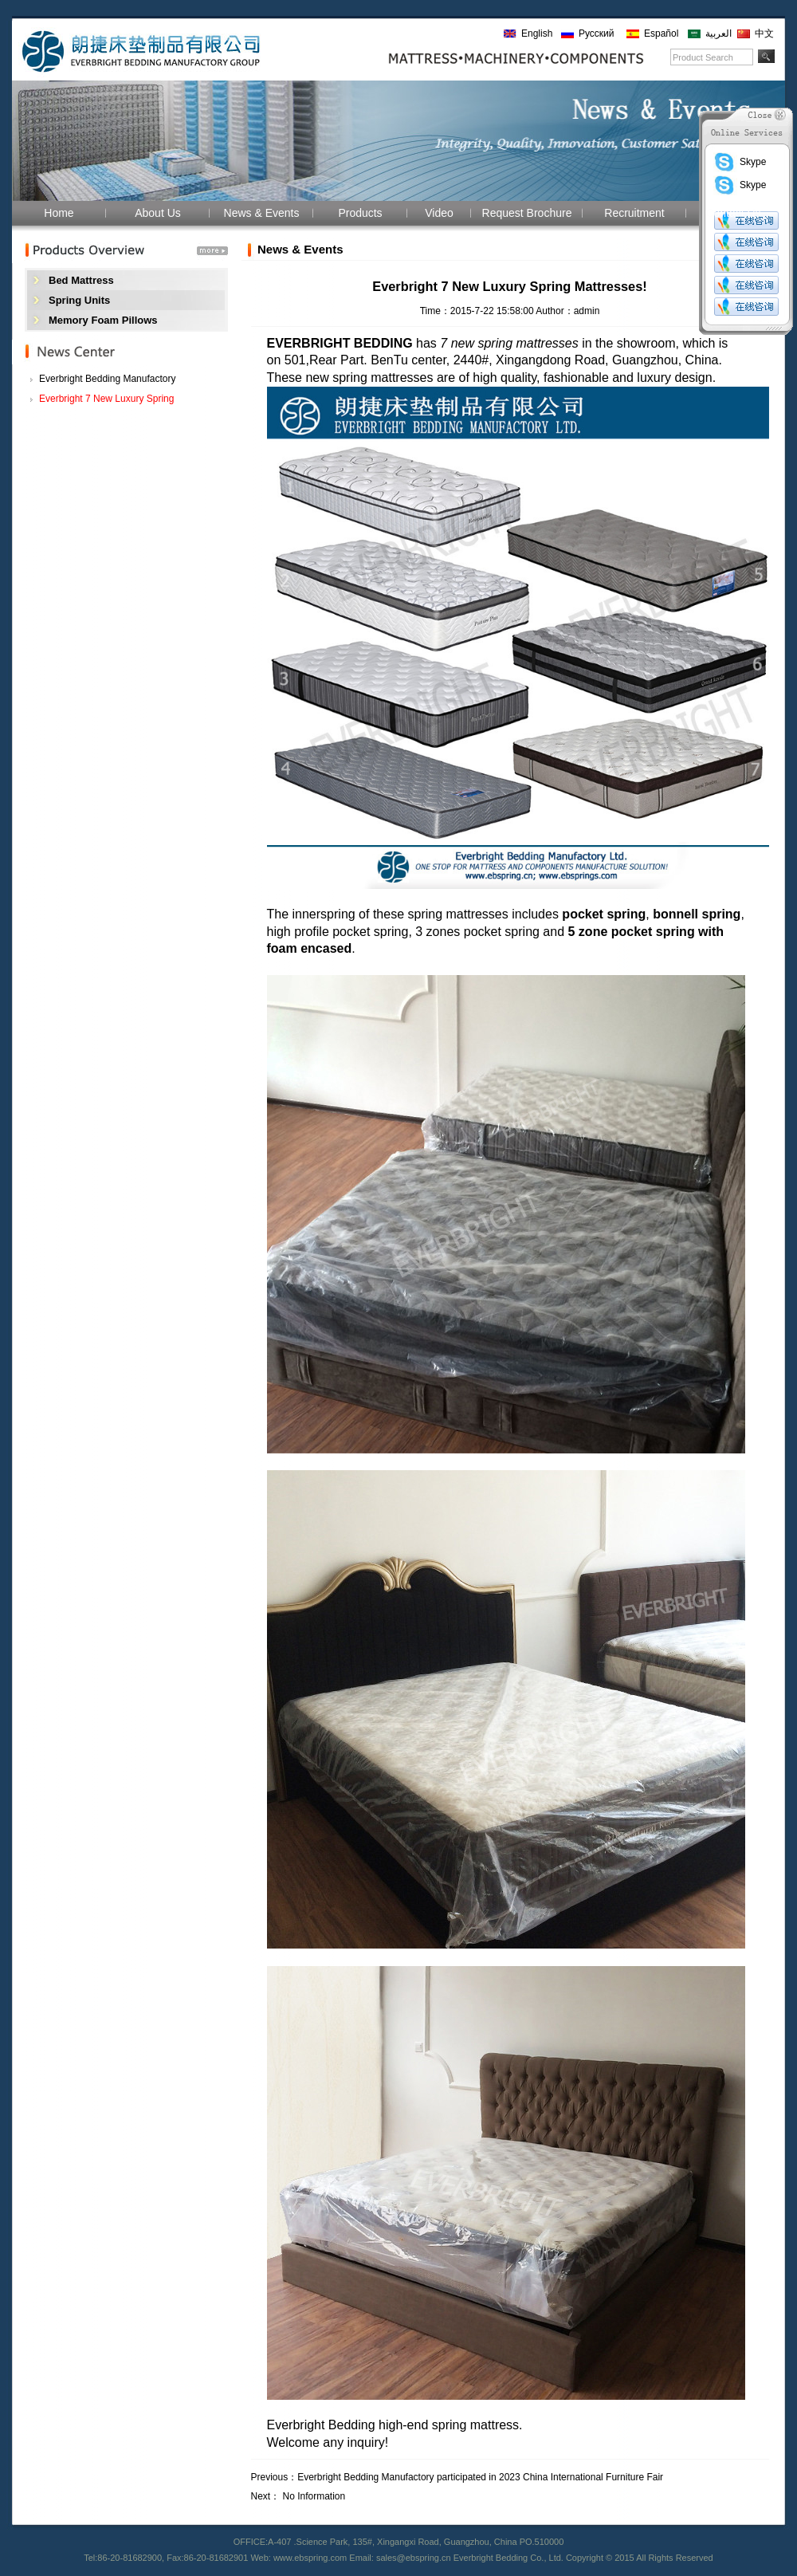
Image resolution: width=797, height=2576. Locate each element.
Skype (739, 161)
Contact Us (732, 212)
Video (439, 212)
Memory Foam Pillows (103, 320)
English (536, 33)
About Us (158, 212)
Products (360, 212)
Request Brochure (527, 212)
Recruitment (634, 212)
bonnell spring (696, 914)
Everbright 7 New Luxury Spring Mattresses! (106, 401)
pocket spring (604, 914)
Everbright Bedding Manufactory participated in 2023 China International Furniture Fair (480, 2477)
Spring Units (79, 300)
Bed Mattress (81, 280)
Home (58, 212)
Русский (596, 33)
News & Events (262, 212)
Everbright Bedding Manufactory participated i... (107, 381)
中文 (764, 33)
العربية (718, 33)
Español (661, 33)
